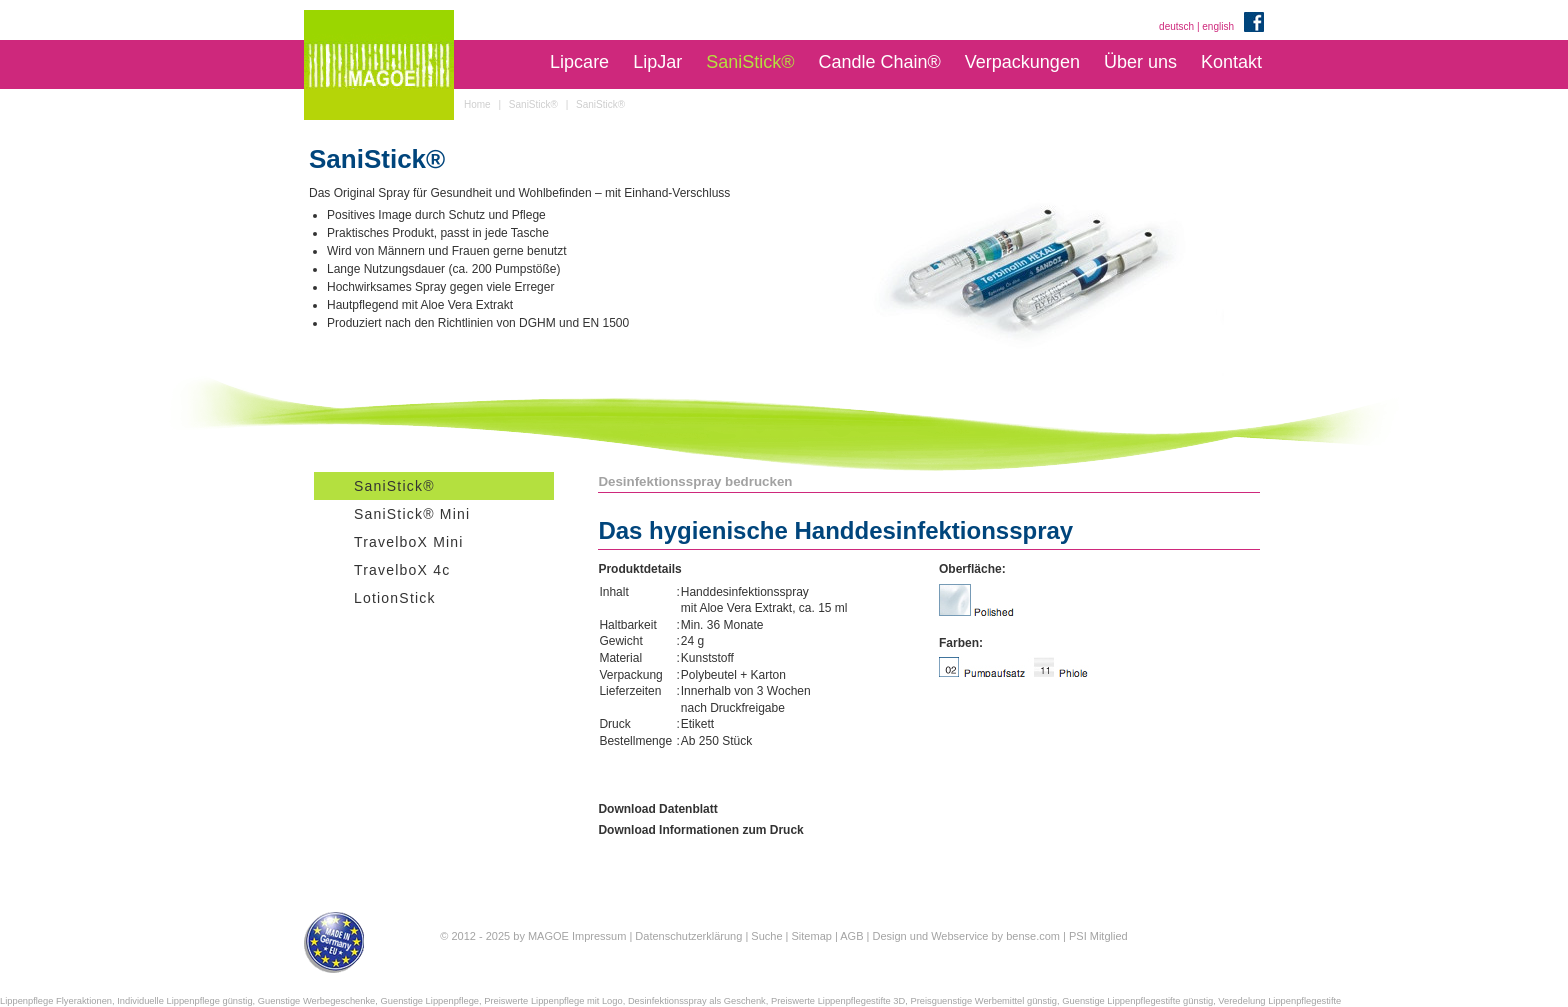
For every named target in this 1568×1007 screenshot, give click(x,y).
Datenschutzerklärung (688, 936)
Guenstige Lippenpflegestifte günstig (1137, 1001)
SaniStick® (750, 62)
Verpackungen (1022, 62)
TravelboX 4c (402, 570)
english (1218, 26)
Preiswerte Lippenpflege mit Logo (553, 1001)
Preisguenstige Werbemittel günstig (983, 1001)
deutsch (1176, 26)
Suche (766, 936)
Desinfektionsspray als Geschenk (697, 1001)
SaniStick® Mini (412, 514)
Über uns (1140, 62)
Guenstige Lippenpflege (430, 1001)
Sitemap (812, 936)
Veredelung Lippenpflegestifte (1279, 1001)
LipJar (657, 62)
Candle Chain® (879, 62)
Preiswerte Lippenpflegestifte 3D (838, 1001)
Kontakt (1231, 62)
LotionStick (395, 598)
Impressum (599, 936)
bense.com (1033, 936)
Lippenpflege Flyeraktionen (56, 1001)
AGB (851, 936)
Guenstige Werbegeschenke (317, 1001)
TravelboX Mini (409, 542)
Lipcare (579, 62)
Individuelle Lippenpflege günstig (184, 1001)
